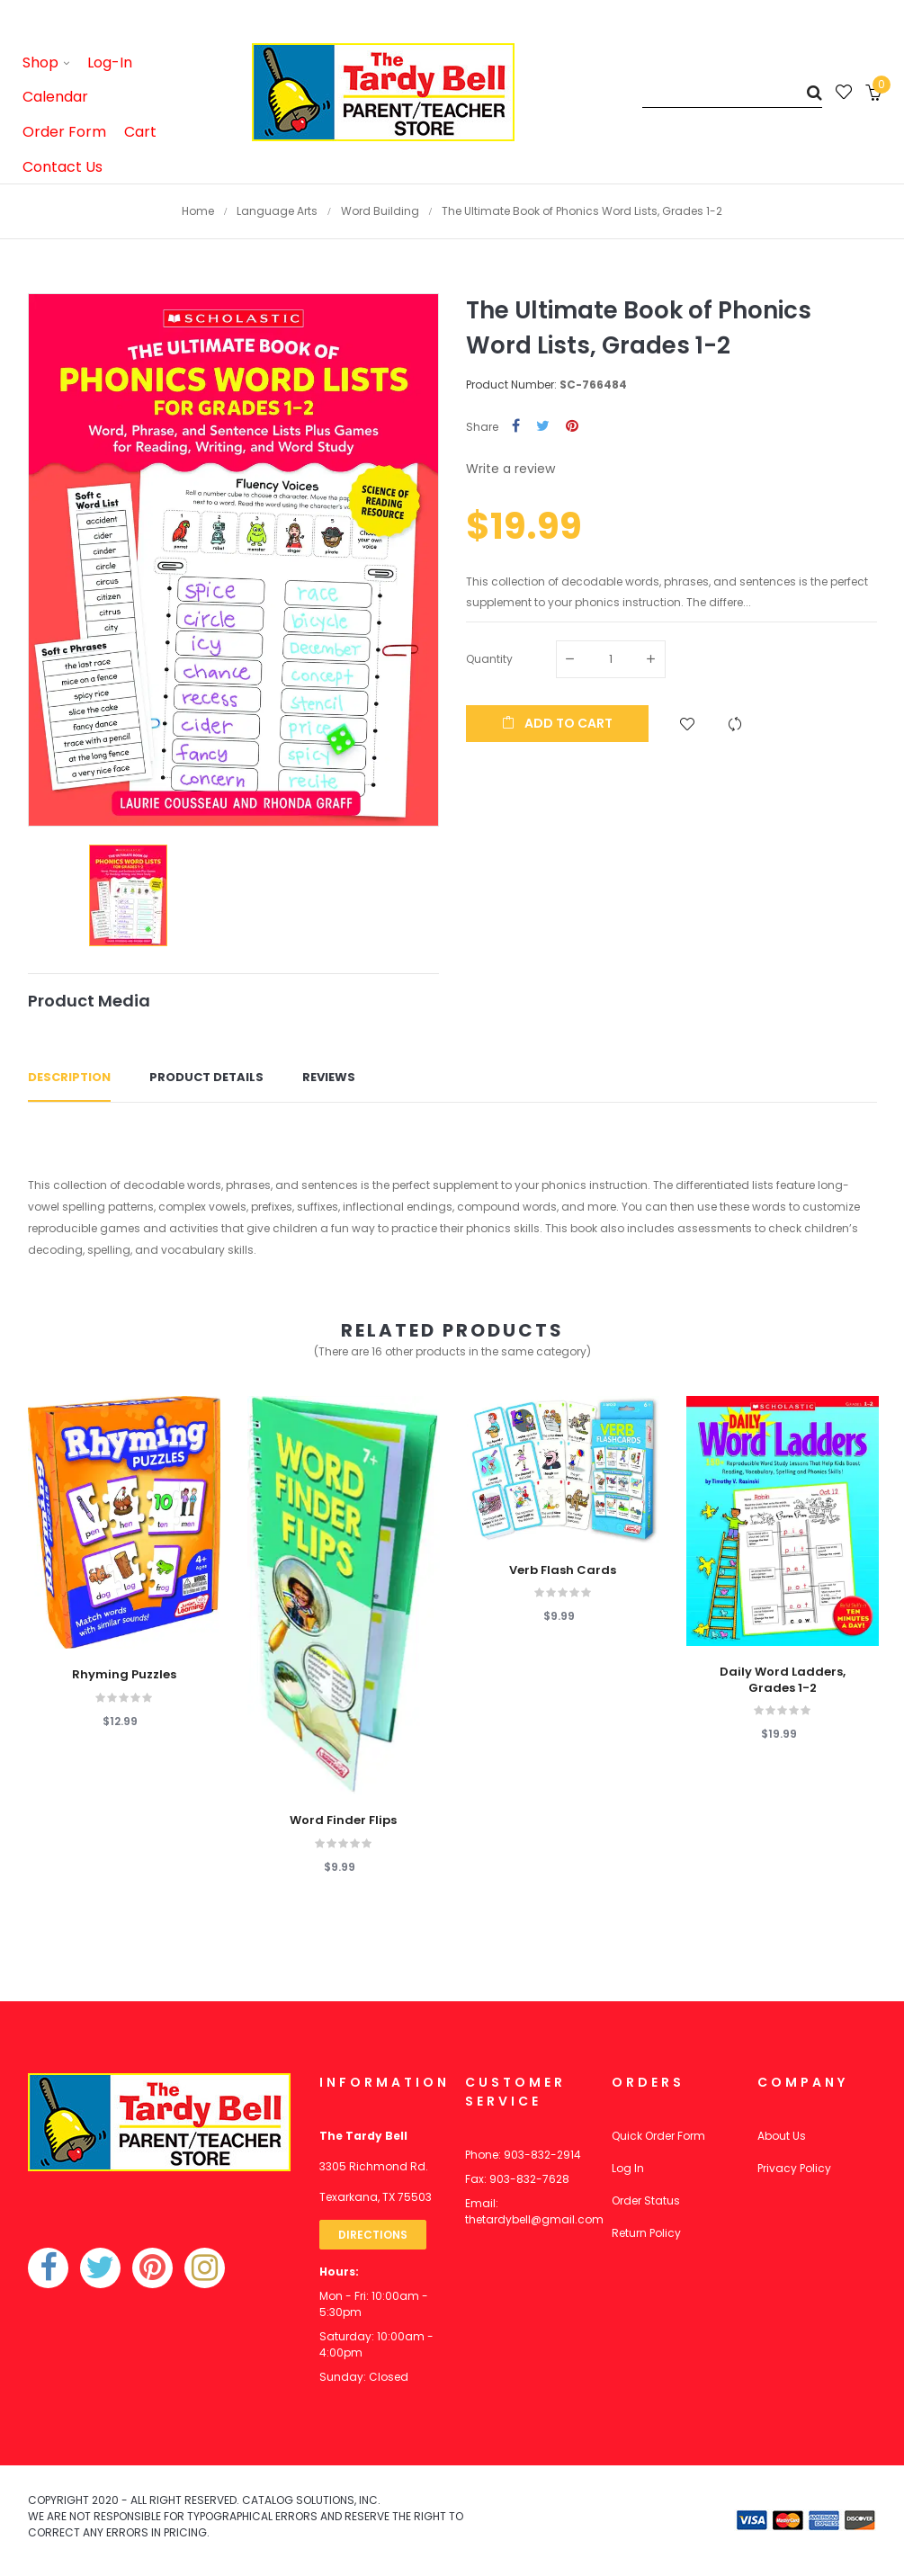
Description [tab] (69, 1077)
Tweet (543, 426)
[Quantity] (611, 659)
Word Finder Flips (343, 1820)
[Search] (732, 92)
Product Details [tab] (206, 1077)
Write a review (510, 469)
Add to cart (557, 723)
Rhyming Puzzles (124, 1675)
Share (516, 426)
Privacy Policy (794, 2168)
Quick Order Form (658, 2135)
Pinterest (572, 426)
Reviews (328, 1077)
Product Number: (511, 384)
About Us (781, 2135)
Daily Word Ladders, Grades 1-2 (783, 1680)
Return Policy (646, 2233)
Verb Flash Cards (562, 1570)
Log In (628, 2168)
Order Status (646, 2200)
